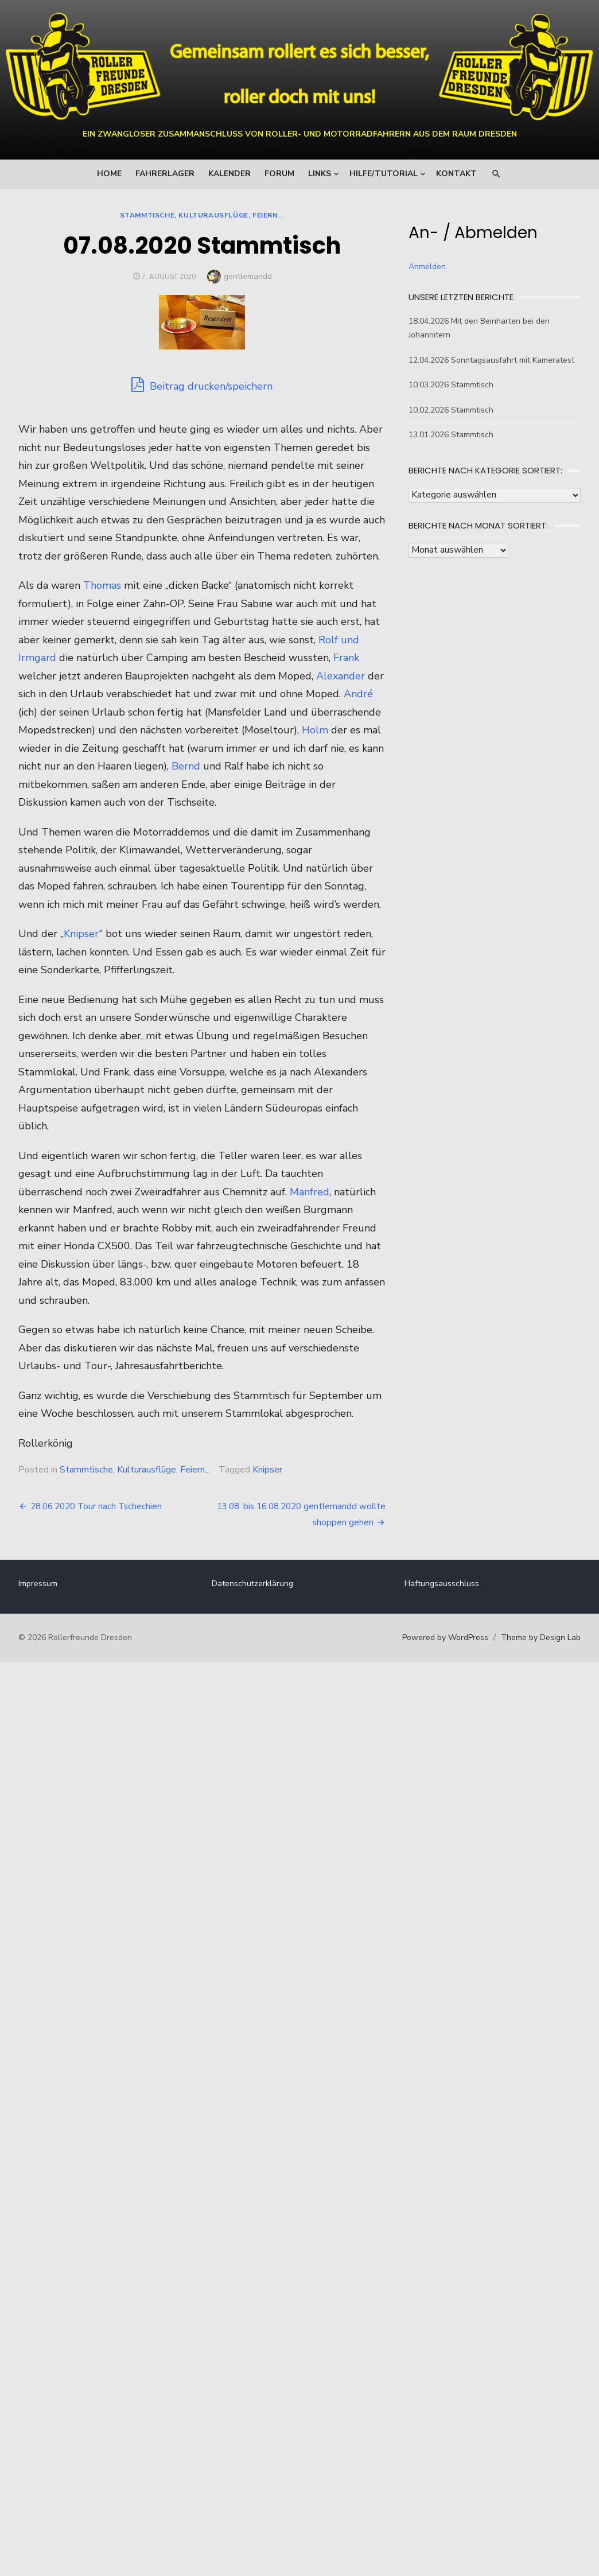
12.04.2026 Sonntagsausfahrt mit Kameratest (488, 360)
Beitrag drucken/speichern (204, 385)
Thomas (111, 604)
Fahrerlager (165, 173)
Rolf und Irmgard (68, 676)
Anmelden (424, 266)
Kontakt (456, 173)
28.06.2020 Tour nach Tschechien (105, 1542)
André (127, 730)
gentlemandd (251, 276)
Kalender (229, 173)
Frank (85, 694)
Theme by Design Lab (531, 1673)
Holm (158, 766)
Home (109, 173)
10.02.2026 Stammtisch (448, 410)
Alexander (89, 712)
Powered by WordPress (436, 1673)
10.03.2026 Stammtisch (448, 384)
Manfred (319, 1228)
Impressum (47, 1619)
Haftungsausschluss (439, 1619)
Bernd (79, 802)
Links (319, 173)
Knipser (90, 970)
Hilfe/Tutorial (383, 173)
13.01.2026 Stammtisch (448, 434)
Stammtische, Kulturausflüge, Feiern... (205, 215)
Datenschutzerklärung (255, 1619)
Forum (279, 173)
